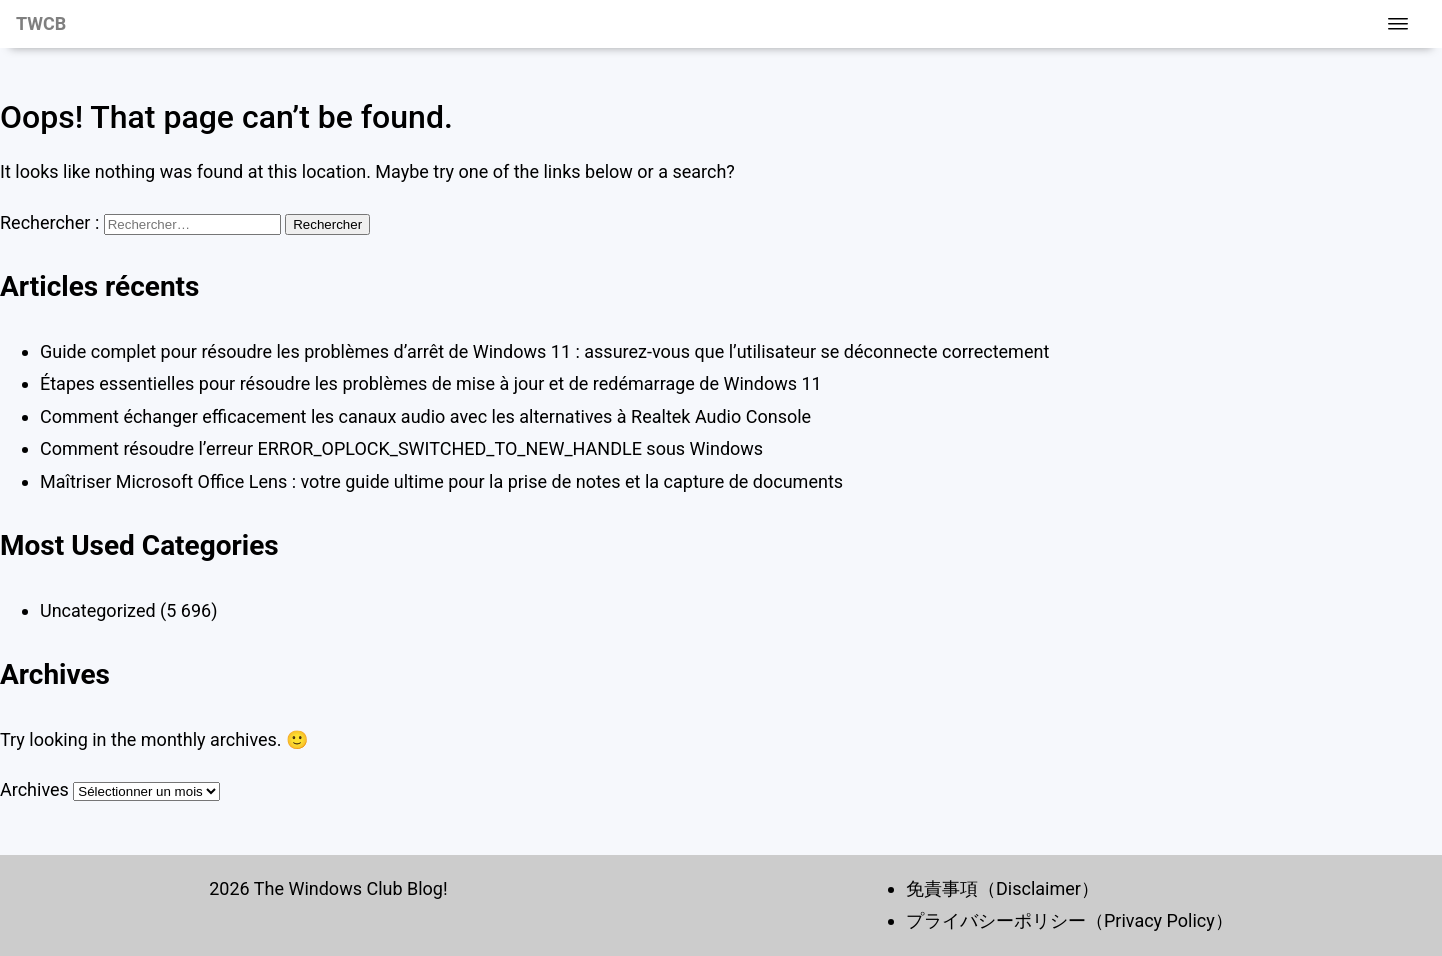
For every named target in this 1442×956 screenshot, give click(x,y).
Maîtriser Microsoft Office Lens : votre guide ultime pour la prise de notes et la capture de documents (441, 481)
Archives (34, 789)
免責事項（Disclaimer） (1002, 888)
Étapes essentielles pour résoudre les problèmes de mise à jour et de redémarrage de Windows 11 (431, 383)
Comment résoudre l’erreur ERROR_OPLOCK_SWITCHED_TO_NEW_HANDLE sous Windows (401, 448)
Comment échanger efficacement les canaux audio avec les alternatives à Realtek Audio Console (425, 416)
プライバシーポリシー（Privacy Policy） (1069, 920)
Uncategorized (98, 610)
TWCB (41, 23)
